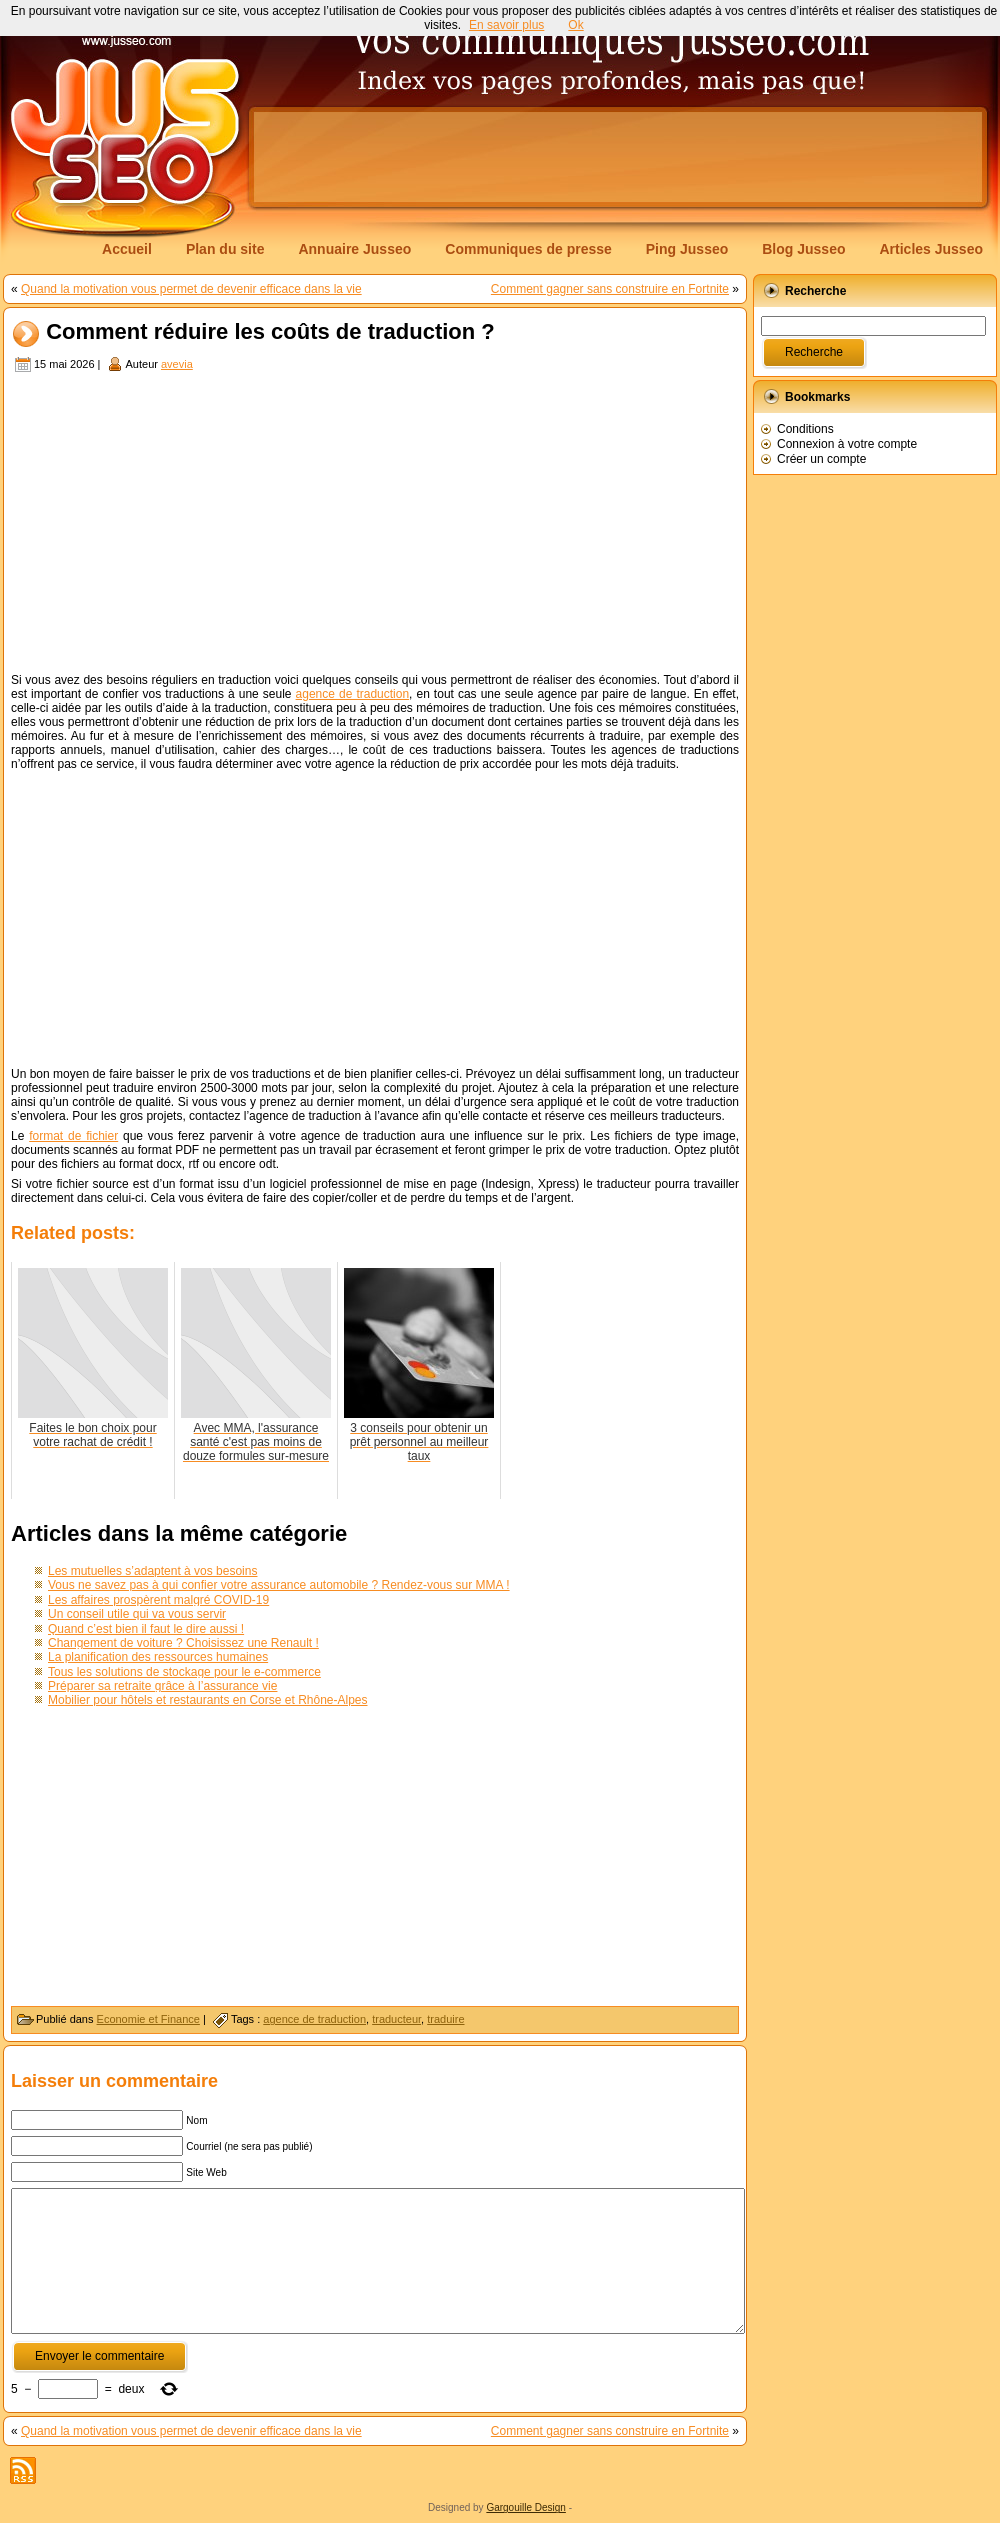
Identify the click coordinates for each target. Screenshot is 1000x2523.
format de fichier (73, 1136)
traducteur (396, 2019)
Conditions (805, 429)
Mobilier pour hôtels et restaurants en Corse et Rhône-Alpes (208, 1700)
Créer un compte (821, 459)
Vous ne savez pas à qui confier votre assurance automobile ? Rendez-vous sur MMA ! (279, 1585)
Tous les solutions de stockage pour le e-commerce (184, 1672)
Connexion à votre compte (847, 444)
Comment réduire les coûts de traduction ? (270, 332)
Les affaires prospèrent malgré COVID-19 (158, 1600)
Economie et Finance (148, 2019)
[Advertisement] (314, 172)
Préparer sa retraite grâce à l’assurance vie (162, 1686)
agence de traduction (353, 694)
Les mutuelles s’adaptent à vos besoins (152, 1571)
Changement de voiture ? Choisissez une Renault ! (183, 1643)
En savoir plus (506, 25)
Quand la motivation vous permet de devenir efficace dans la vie (191, 289)
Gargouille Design (526, 2507)
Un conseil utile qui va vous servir (137, 1614)
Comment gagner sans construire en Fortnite (610, 289)
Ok (575, 25)
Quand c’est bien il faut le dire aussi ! (146, 1629)
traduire (445, 2019)
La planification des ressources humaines (158, 1657)
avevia (177, 364)
